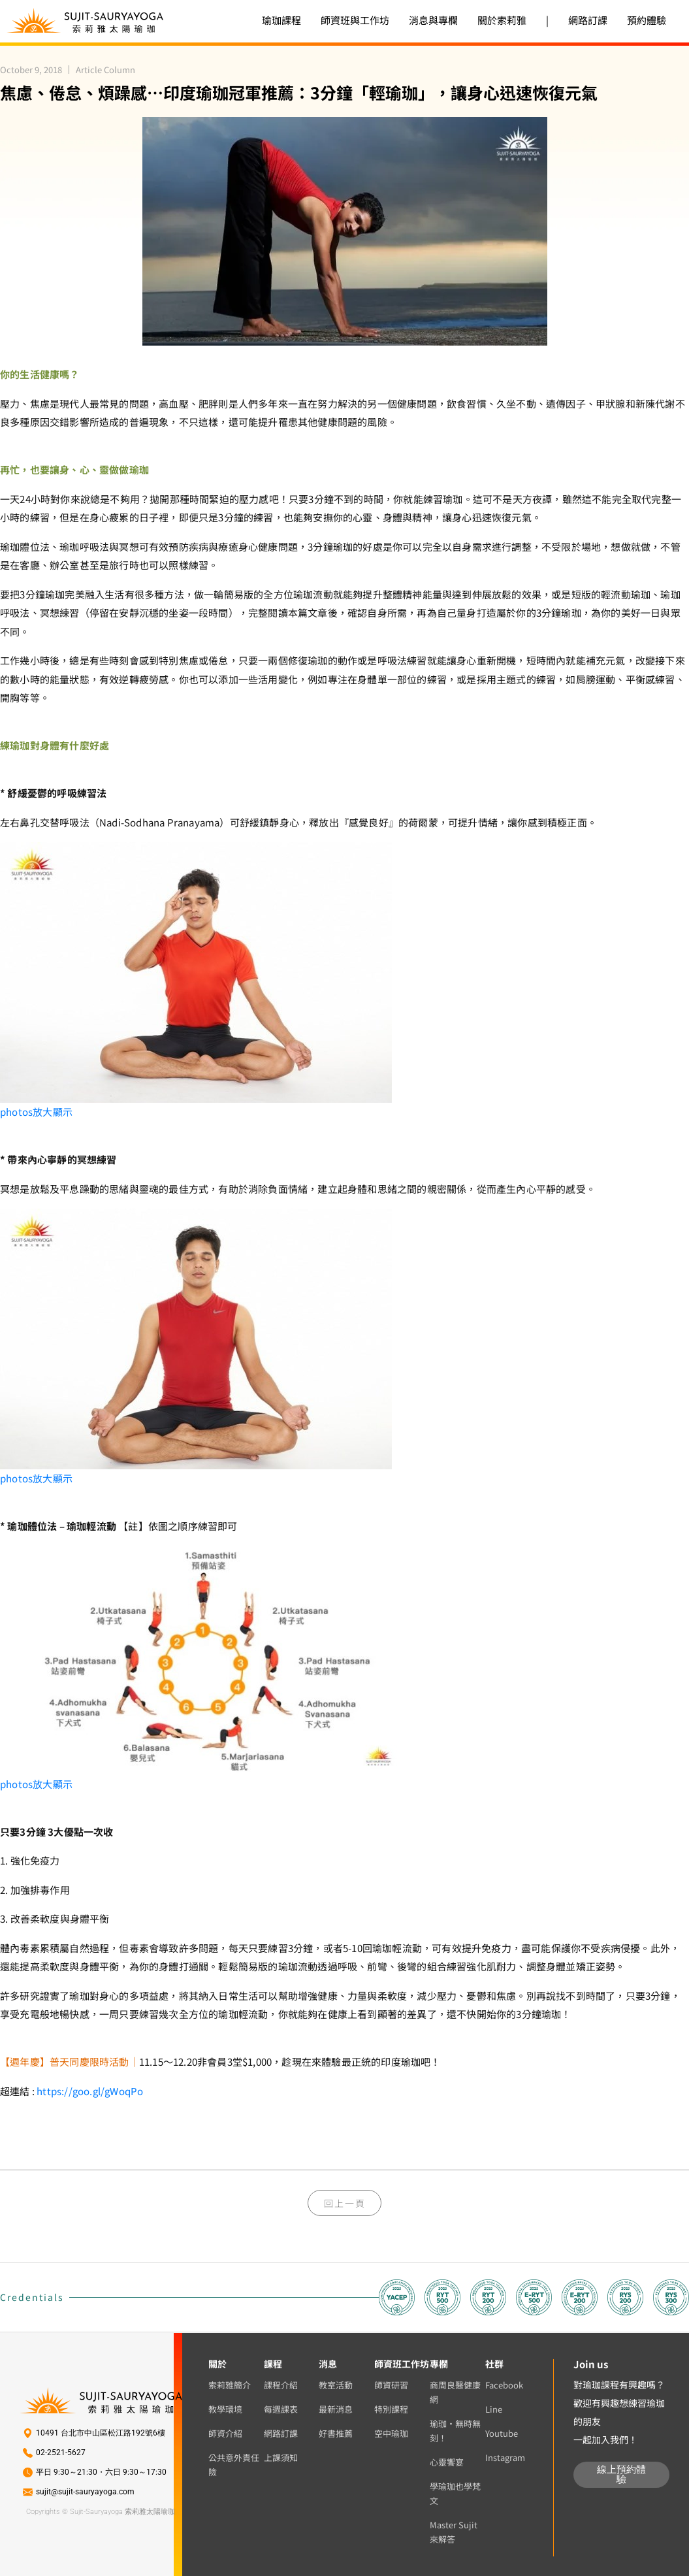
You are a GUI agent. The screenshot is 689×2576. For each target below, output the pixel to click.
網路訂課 (587, 20)
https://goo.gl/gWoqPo (90, 2091)
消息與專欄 (433, 20)
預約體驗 (646, 20)
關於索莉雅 (501, 20)
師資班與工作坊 (355, 20)
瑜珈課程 (281, 20)
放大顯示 (36, 1111)
